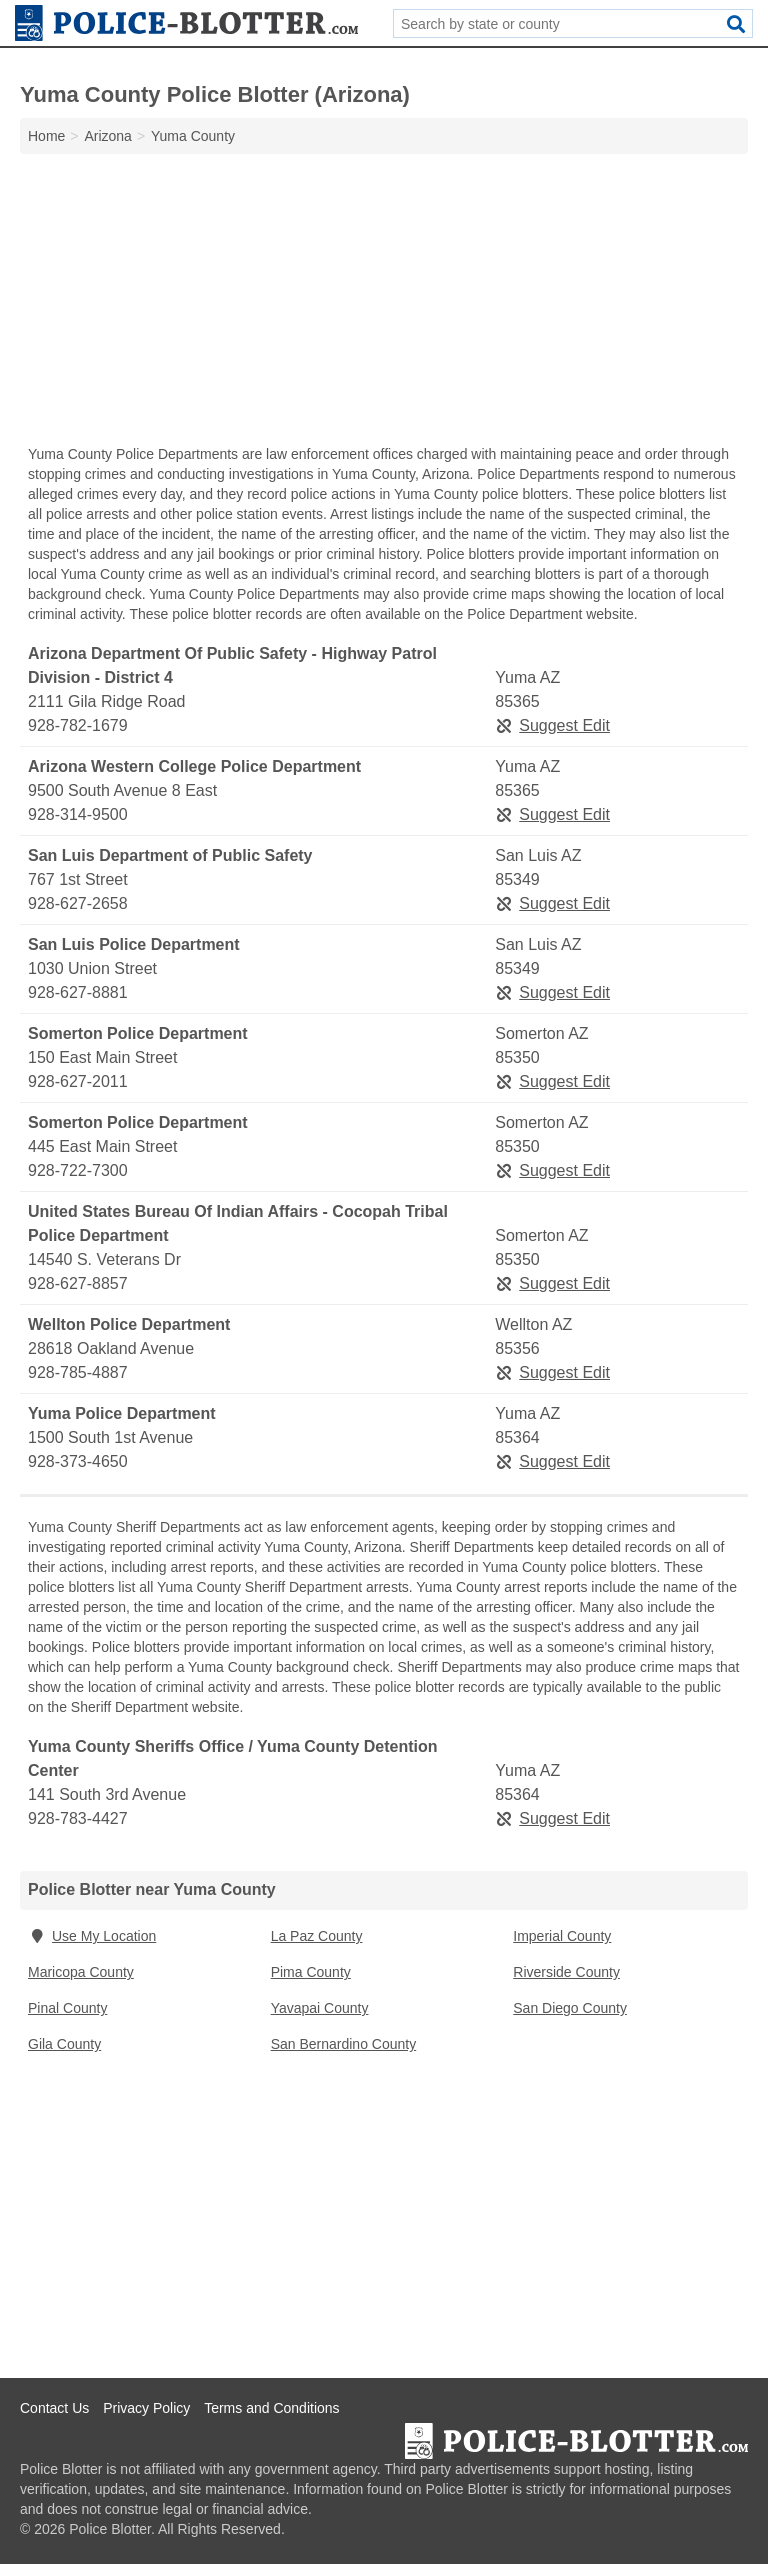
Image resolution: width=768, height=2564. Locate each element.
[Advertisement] (384, 304)
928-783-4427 (78, 1818)
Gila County (64, 2044)
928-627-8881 (78, 992)
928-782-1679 (78, 725)
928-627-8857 (78, 1283)
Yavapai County (320, 2008)
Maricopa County (81, 1972)
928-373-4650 (78, 1461)
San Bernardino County (344, 2044)
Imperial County (562, 1936)
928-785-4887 (78, 1372)
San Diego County (570, 2008)
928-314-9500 (78, 814)
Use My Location (92, 1936)
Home (46, 136)
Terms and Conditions (271, 2408)
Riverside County (566, 1972)
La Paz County (317, 1936)
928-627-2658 (78, 903)
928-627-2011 (78, 1081)
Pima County (311, 1972)
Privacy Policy (146, 2408)
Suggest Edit (552, 725)
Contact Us (54, 2408)
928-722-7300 (78, 1170)
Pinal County (67, 2008)
